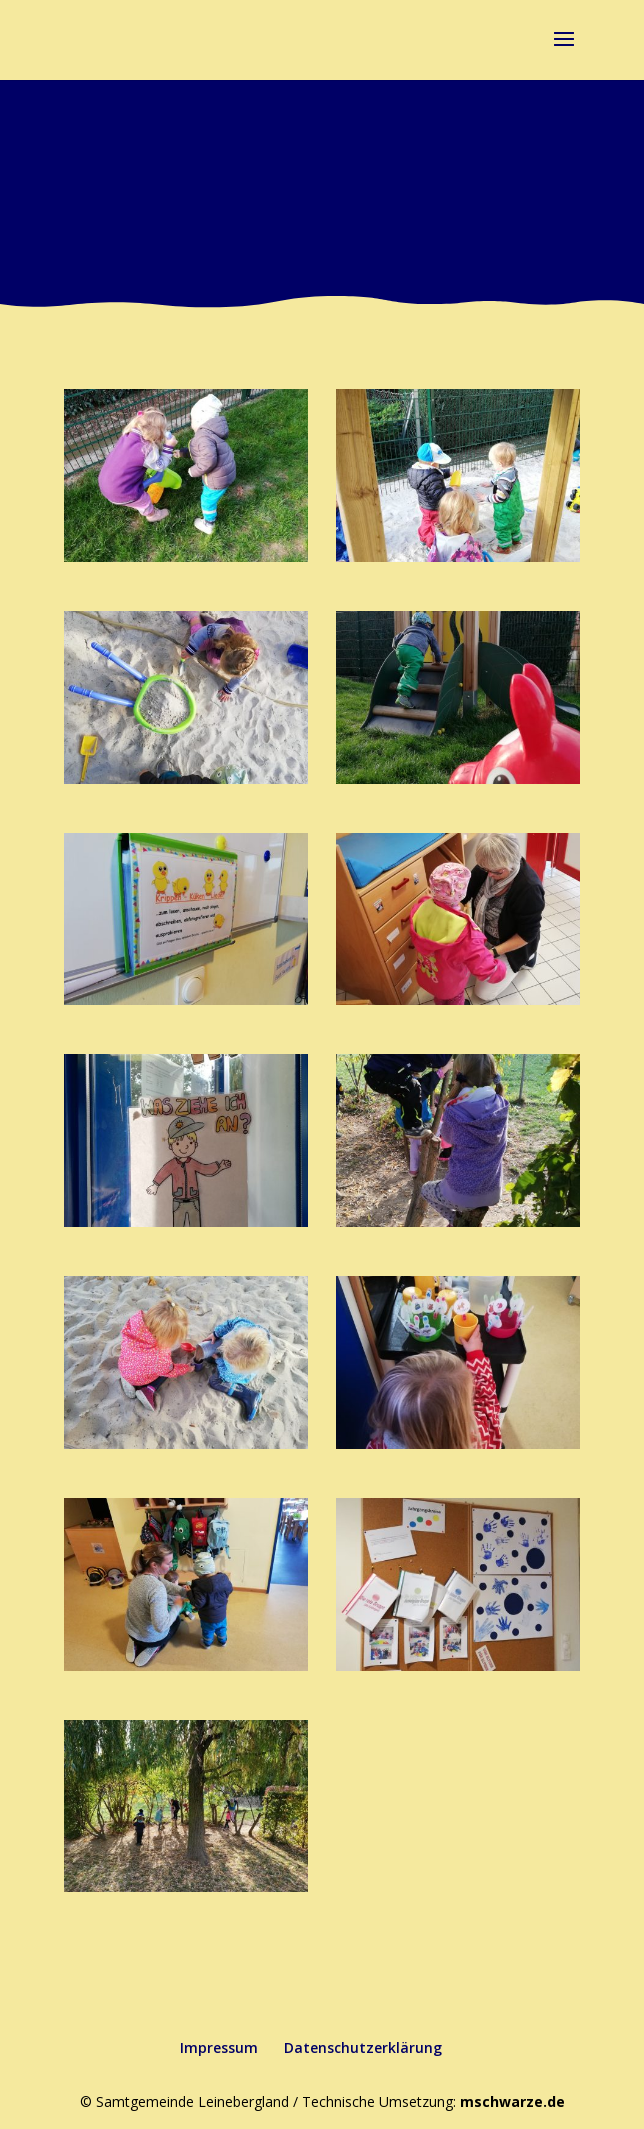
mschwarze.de (512, 2101)
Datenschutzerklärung (363, 2047)
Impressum (219, 2047)
